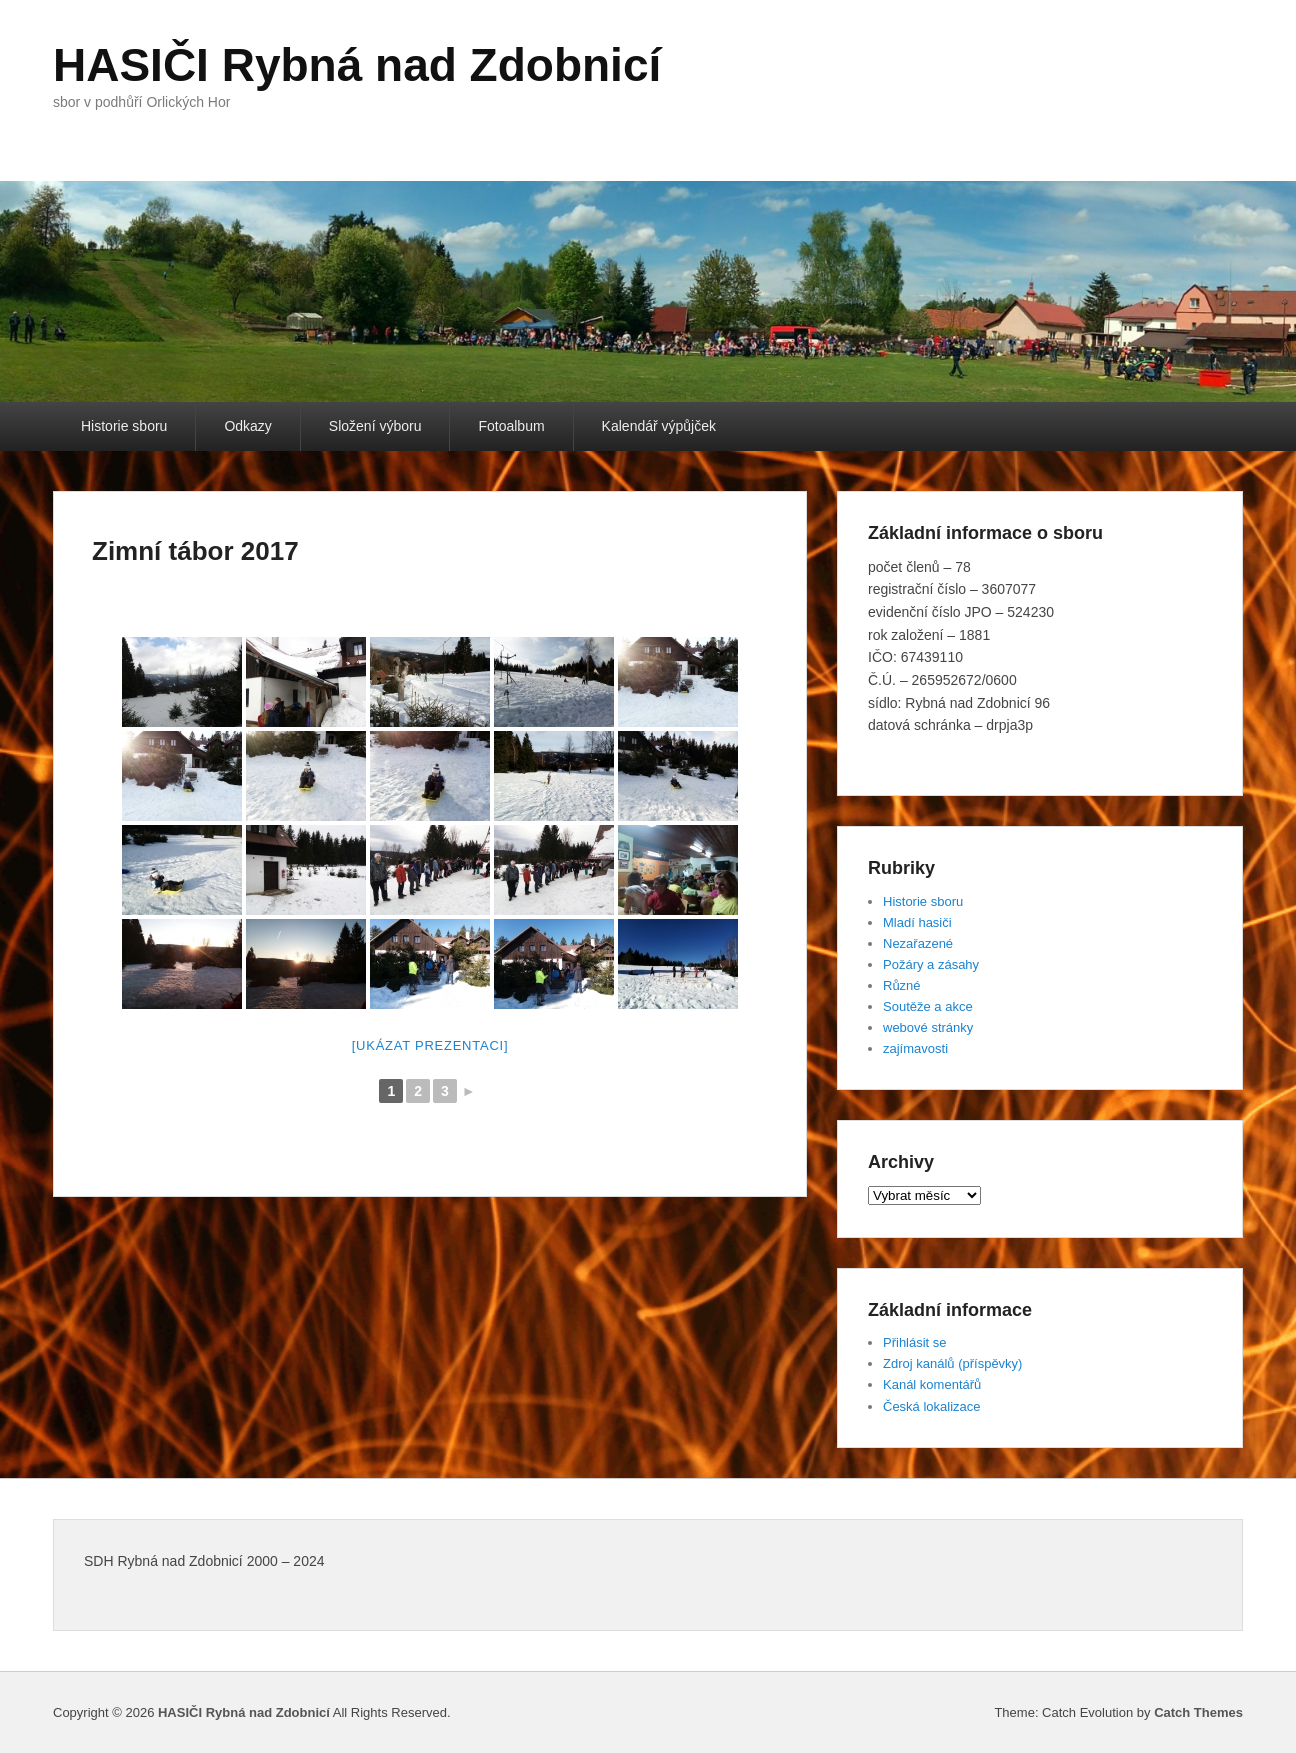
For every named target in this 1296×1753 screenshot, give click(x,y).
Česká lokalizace (932, 1406)
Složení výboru (375, 426)
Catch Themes (1198, 1712)
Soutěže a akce (928, 1006)
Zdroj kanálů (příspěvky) (952, 1363)
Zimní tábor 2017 (195, 551)
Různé (902, 985)
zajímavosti (915, 1048)
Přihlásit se (915, 1342)
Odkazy (247, 426)
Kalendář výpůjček (659, 426)
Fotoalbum (511, 426)
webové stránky (928, 1027)
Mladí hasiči (917, 922)
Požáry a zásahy (931, 964)
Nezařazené (918, 943)
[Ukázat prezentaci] (430, 1045)
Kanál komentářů (932, 1384)
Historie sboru (124, 426)
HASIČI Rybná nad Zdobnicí (357, 65)
